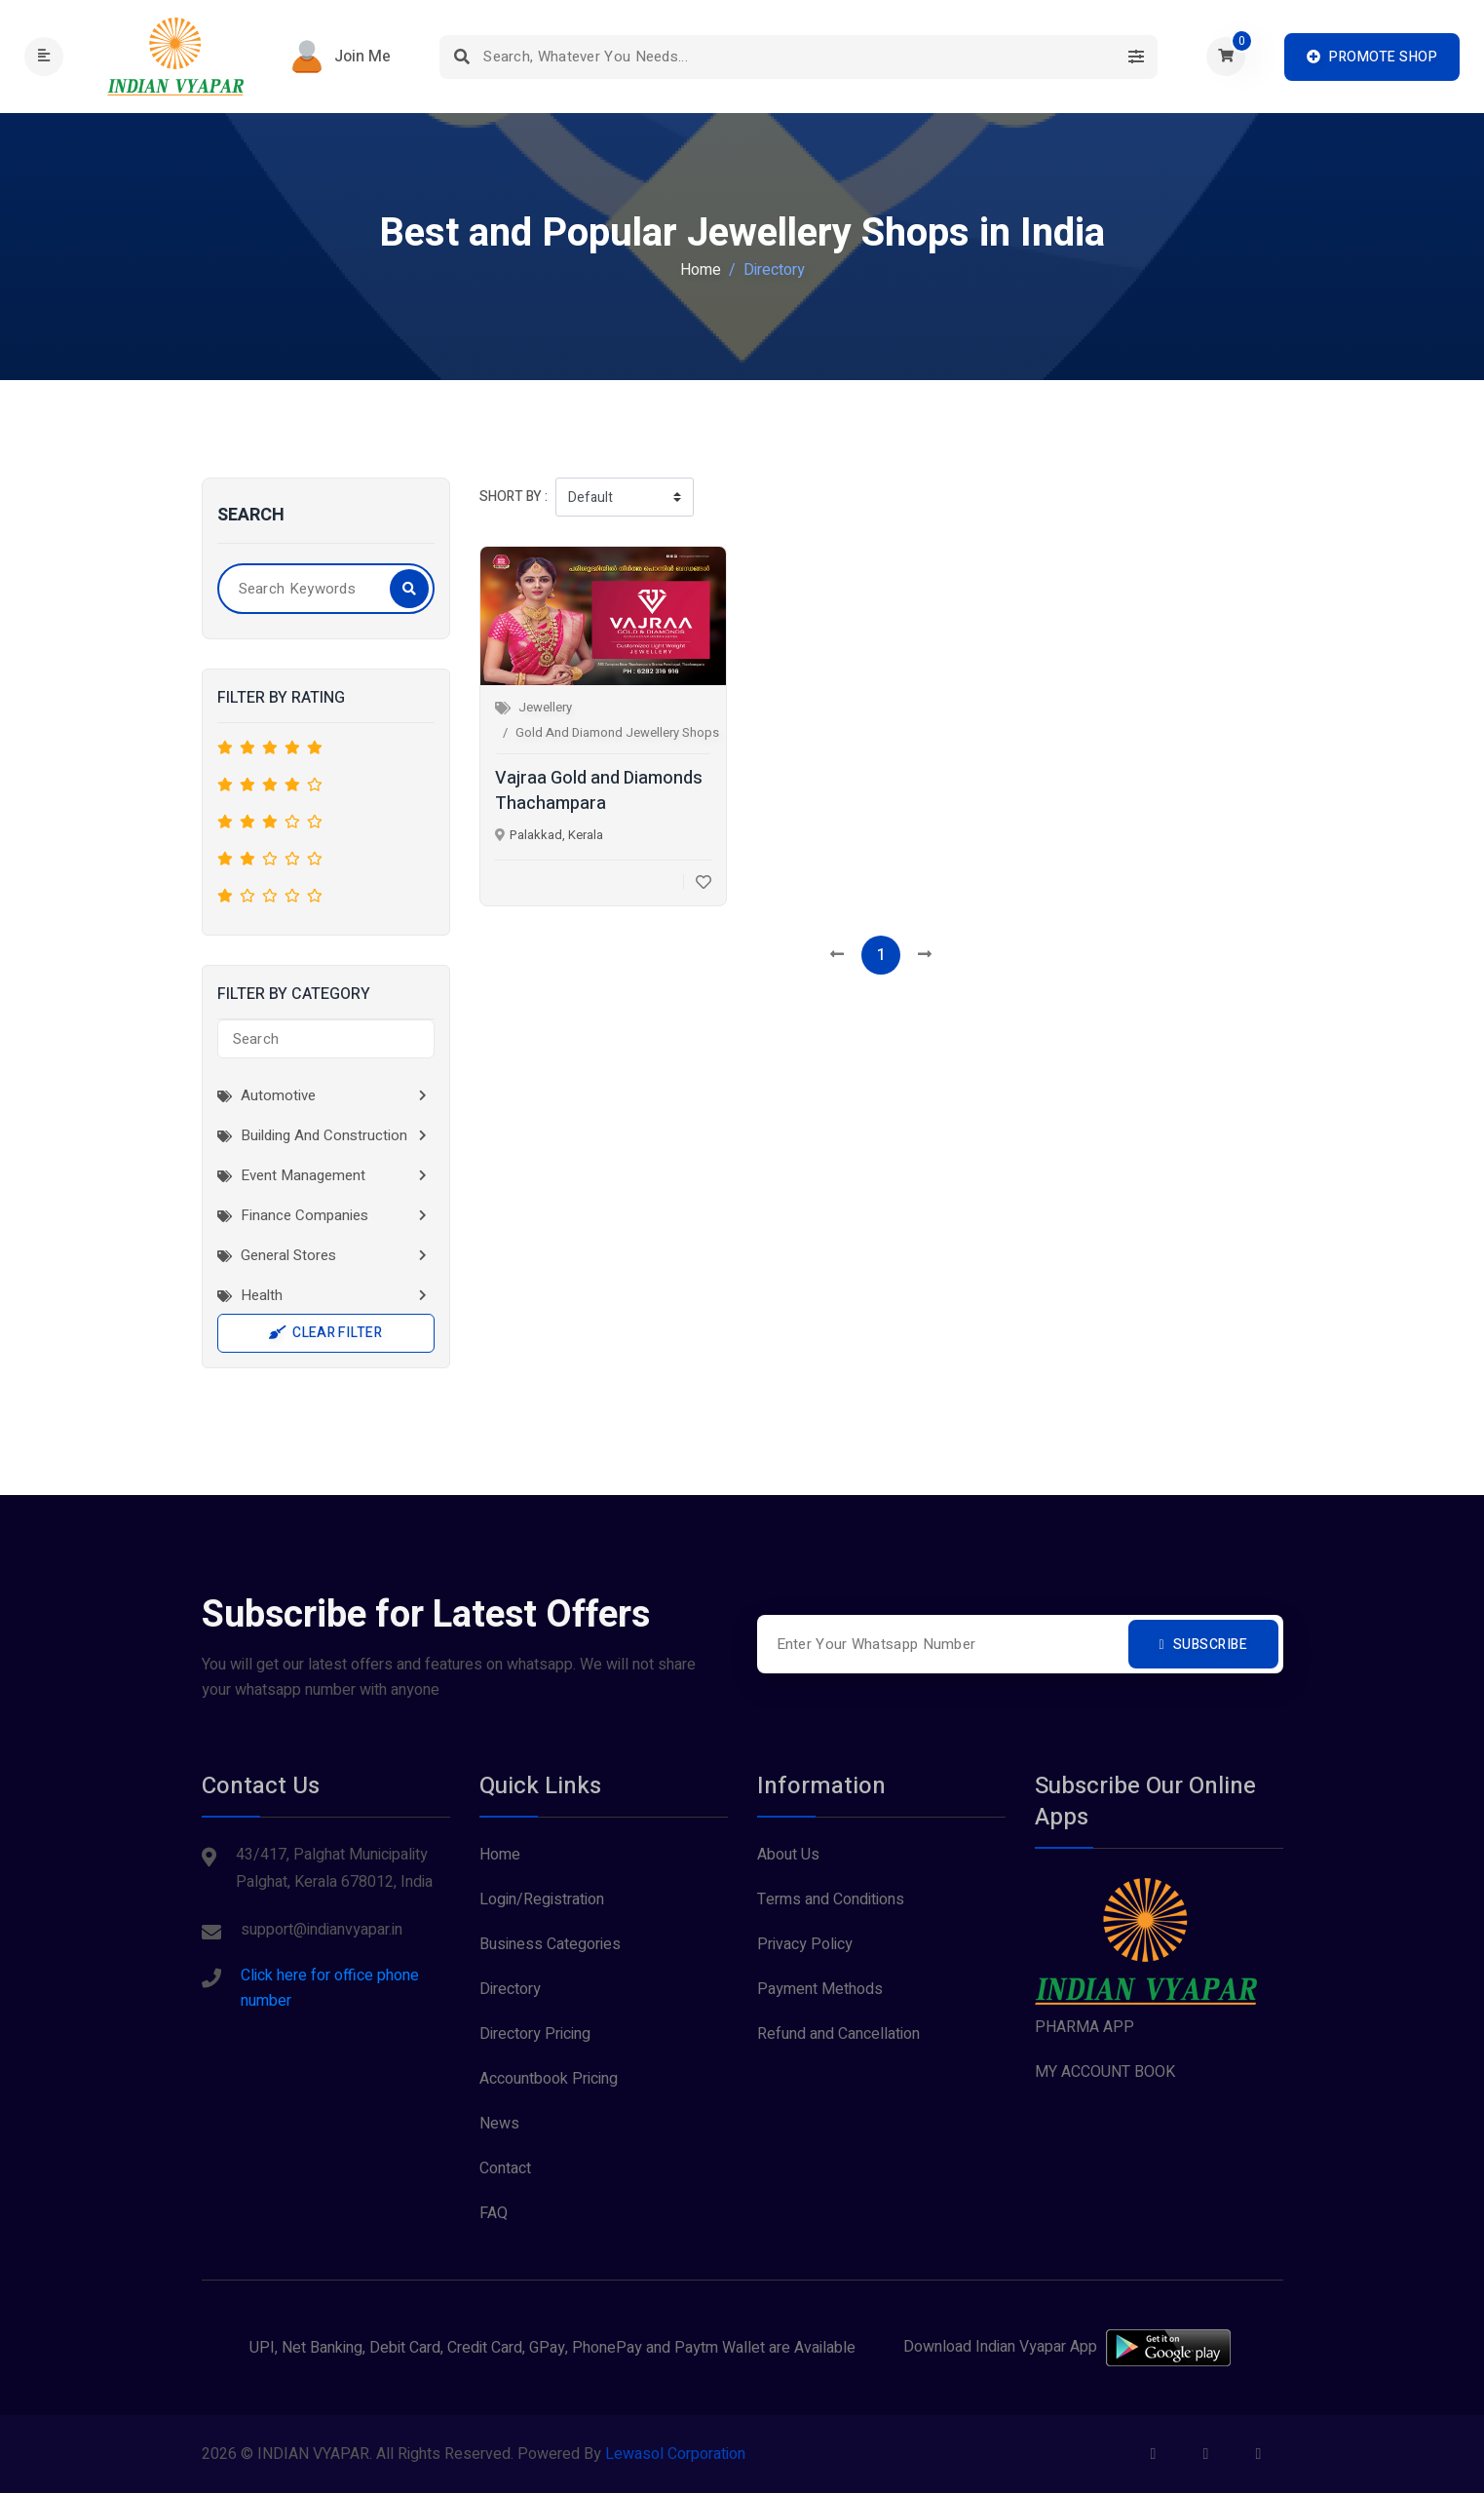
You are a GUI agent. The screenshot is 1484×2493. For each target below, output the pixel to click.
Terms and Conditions (830, 1899)
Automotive (266, 1095)
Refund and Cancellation (838, 2034)
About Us (788, 1854)
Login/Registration (541, 1899)
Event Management (291, 1175)
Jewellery (545, 707)
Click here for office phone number (330, 1988)
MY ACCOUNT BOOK (1105, 2072)
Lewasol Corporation (675, 2454)
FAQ (493, 2213)
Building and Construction (312, 1135)
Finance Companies (292, 1215)
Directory (510, 1989)
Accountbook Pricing (548, 2078)
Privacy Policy (805, 1944)
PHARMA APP (1084, 2027)
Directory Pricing (534, 2034)
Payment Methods (820, 1989)
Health (250, 1295)
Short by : (513, 496)
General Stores (276, 1255)
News (499, 2123)
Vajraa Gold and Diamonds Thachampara (599, 791)
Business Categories (550, 1944)
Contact (505, 2168)
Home (700, 270)
